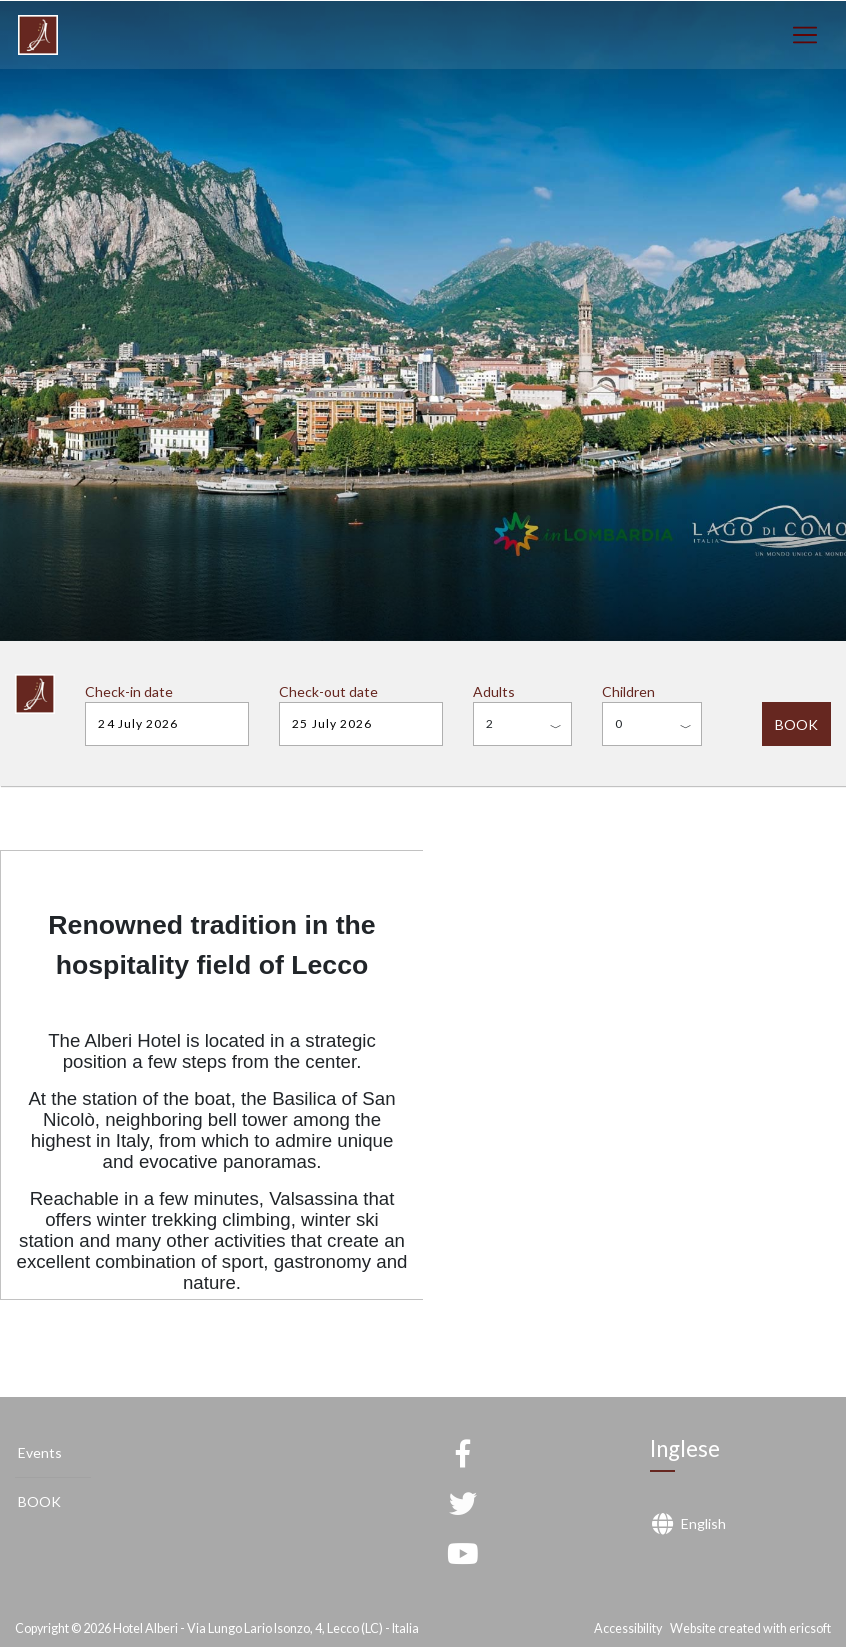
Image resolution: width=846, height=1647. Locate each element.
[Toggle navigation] (805, 35)
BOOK (796, 724)
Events (40, 1452)
